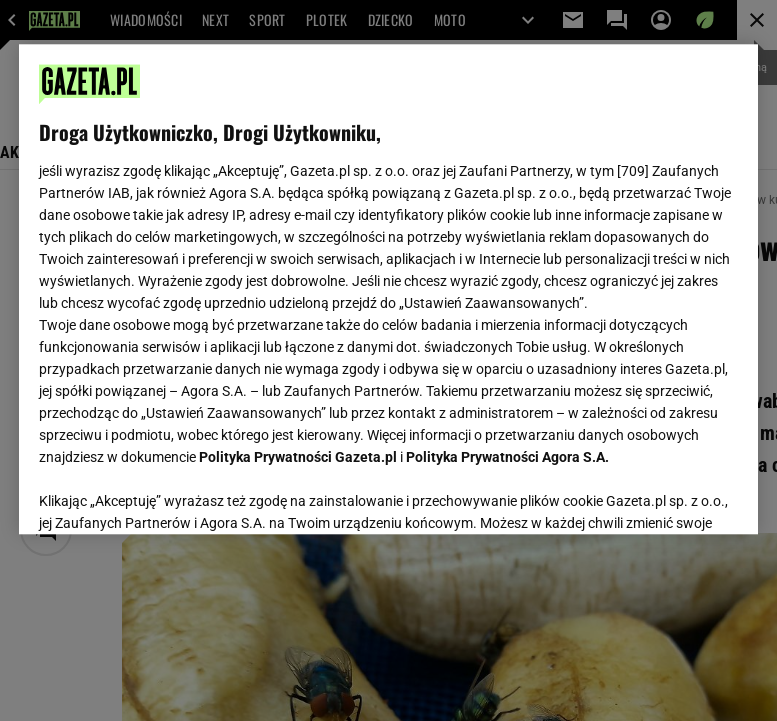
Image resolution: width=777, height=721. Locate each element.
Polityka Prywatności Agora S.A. (507, 457)
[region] (388, 289)
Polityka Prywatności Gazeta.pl (298, 457)
